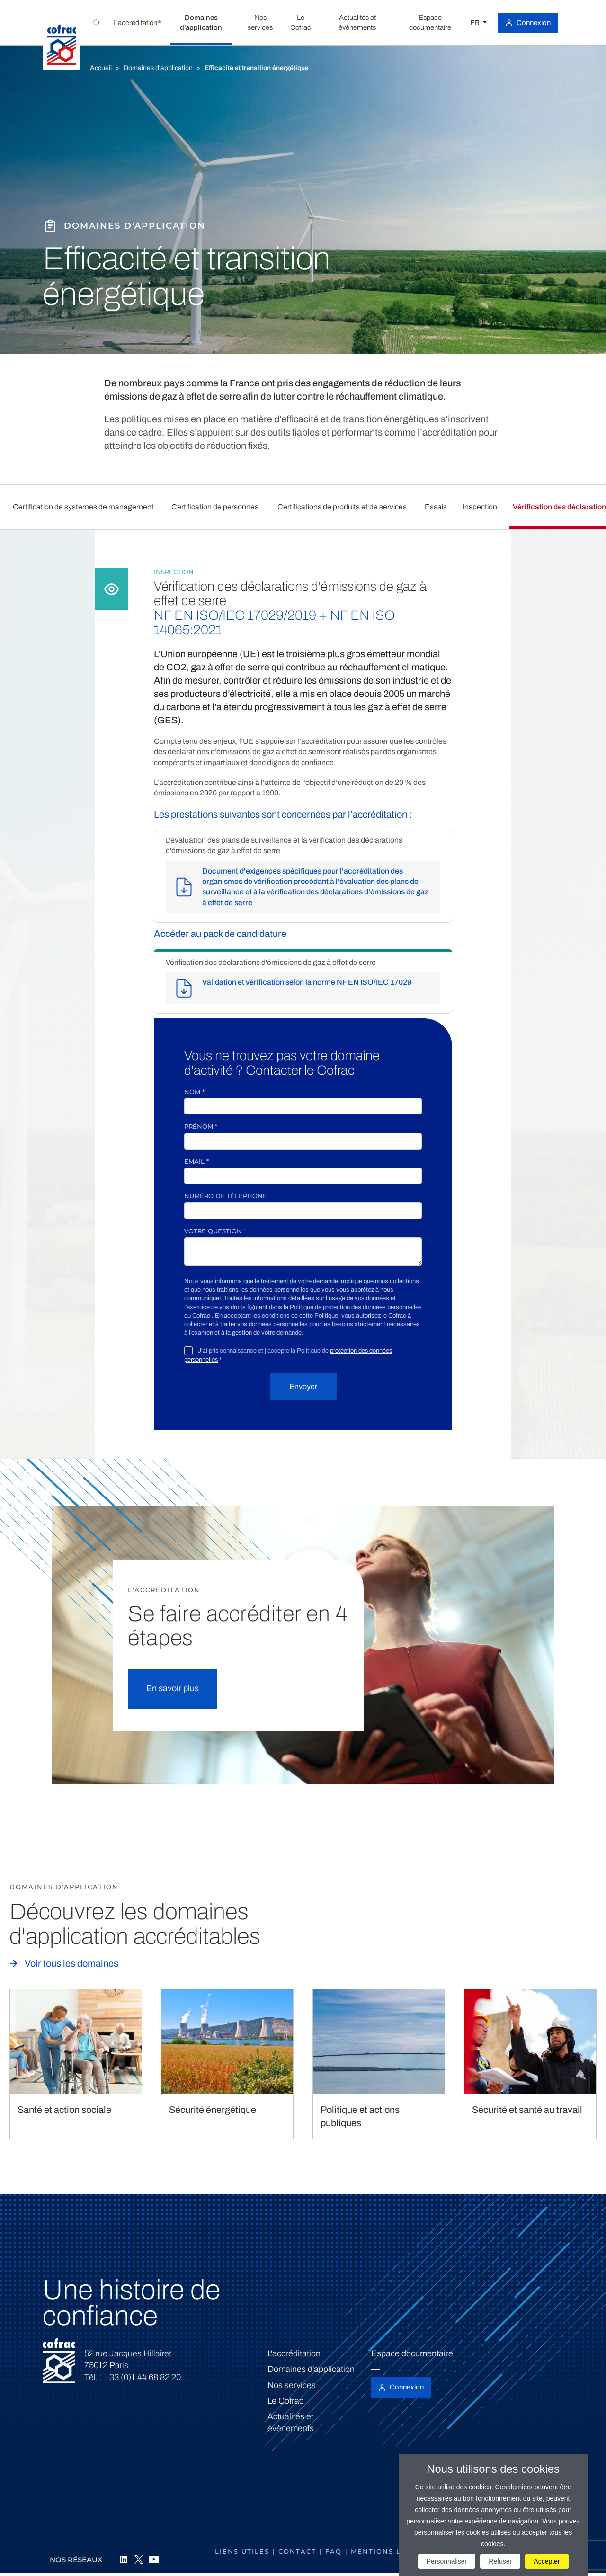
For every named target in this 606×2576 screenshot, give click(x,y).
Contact (297, 2551)
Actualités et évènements (290, 2422)
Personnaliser (447, 2561)
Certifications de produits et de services (342, 507)
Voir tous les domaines (71, 1963)
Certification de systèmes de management (83, 507)
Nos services (291, 2385)
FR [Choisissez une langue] (475, 23)
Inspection (480, 507)
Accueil (101, 67)
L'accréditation (294, 2353)
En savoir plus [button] (172, 1688)
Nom (194, 1092)
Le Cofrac (285, 2401)
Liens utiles (242, 2551)
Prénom (200, 1126)
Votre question (215, 1231)
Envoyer (303, 1386)
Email (196, 1161)
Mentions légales (391, 2551)
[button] (135, 22)
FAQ (333, 2551)
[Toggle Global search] (97, 23)
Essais (436, 507)
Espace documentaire (412, 2353)
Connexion (534, 23)
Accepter (547, 2561)
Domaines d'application (158, 67)
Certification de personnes (214, 507)
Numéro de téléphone (225, 1196)
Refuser (500, 2561)
